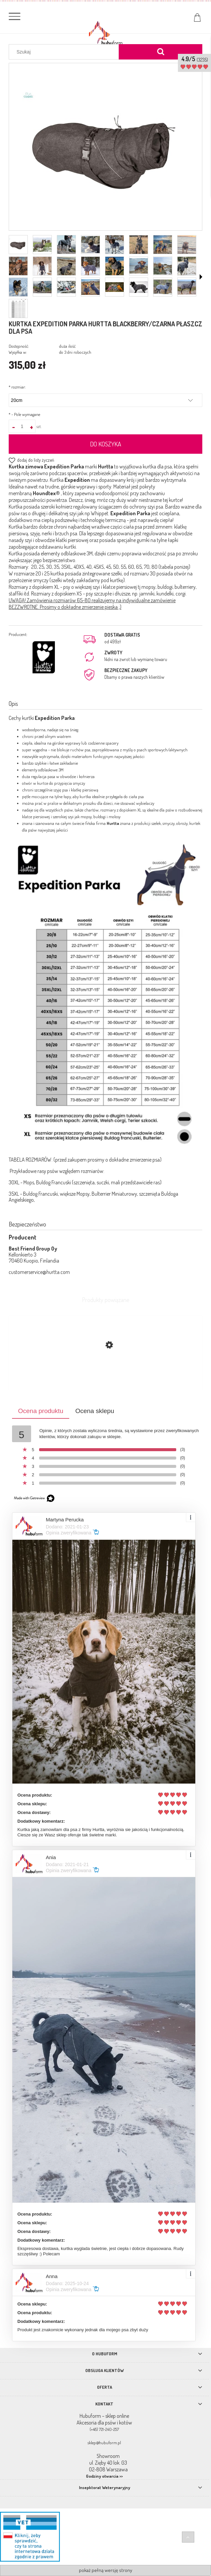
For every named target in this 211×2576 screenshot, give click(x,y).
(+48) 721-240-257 (104, 2429)
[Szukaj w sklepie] (65, 51)
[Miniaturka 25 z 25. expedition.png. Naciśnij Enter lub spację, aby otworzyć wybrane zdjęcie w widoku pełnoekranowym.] (18, 308)
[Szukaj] (160, 52)
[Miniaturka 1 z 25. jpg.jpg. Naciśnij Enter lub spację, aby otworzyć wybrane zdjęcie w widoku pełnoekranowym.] (18, 244)
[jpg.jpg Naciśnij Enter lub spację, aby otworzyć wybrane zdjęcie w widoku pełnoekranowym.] (105, 147)
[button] (201, 277)
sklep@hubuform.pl (104, 2442)
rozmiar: (17, 387)
